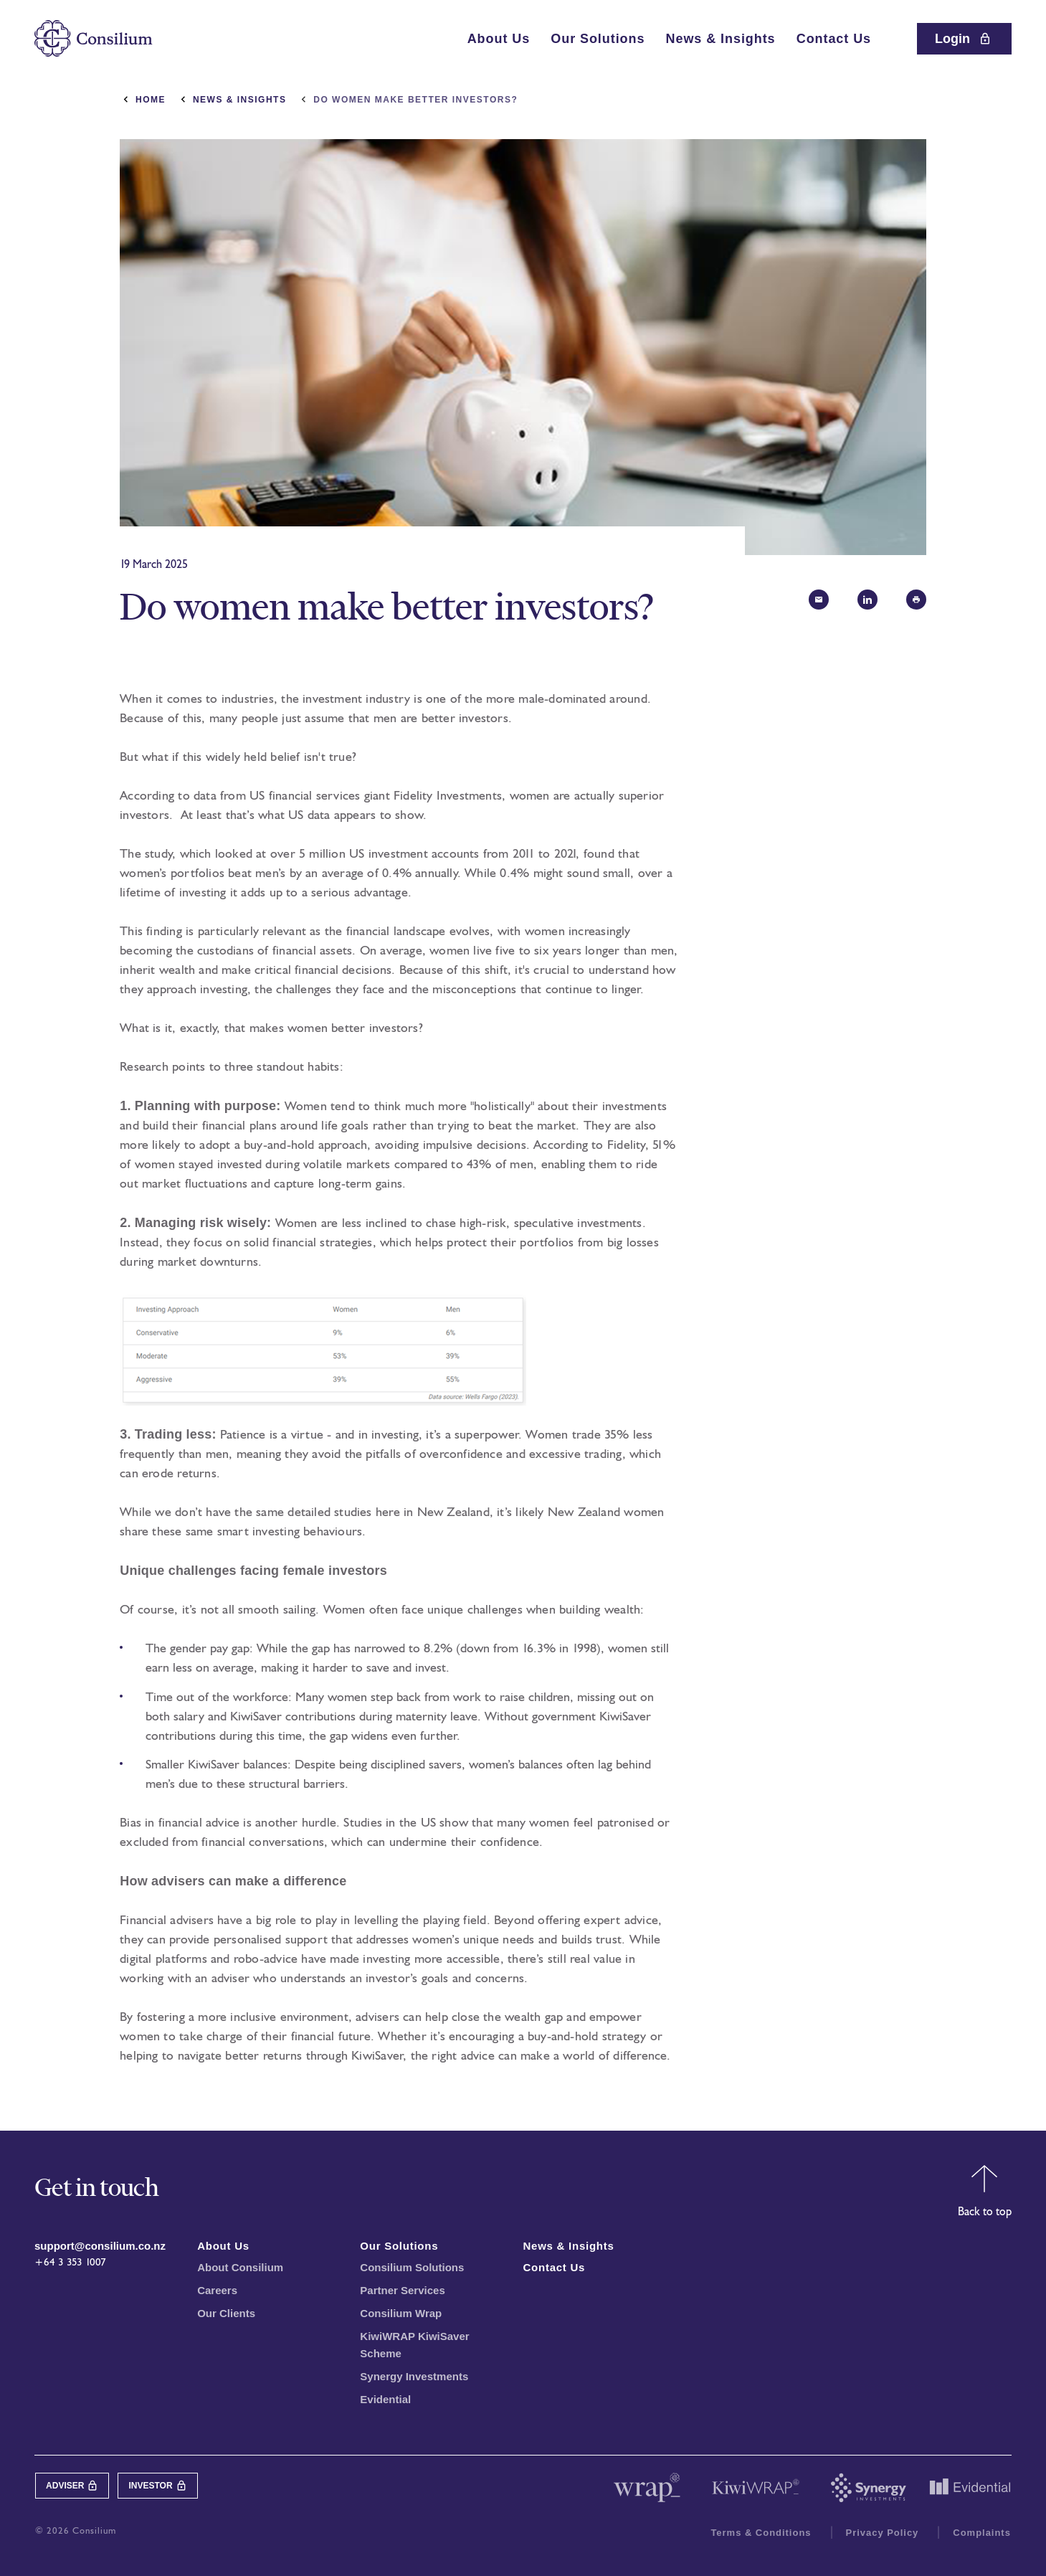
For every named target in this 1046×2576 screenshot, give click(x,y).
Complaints (982, 2532)
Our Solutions (598, 39)
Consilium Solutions (412, 2267)
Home (150, 100)
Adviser (72, 2485)
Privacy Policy (882, 2532)
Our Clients (226, 2313)
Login (964, 39)
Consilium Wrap (401, 2313)
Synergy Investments (414, 2376)
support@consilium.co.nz (100, 2246)
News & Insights (721, 39)
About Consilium (240, 2267)
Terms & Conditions (760, 2532)
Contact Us (834, 39)
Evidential (385, 2399)
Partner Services (402, 2290)
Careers (217, 2290)
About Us (498, 39)
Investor (157, 2485)
